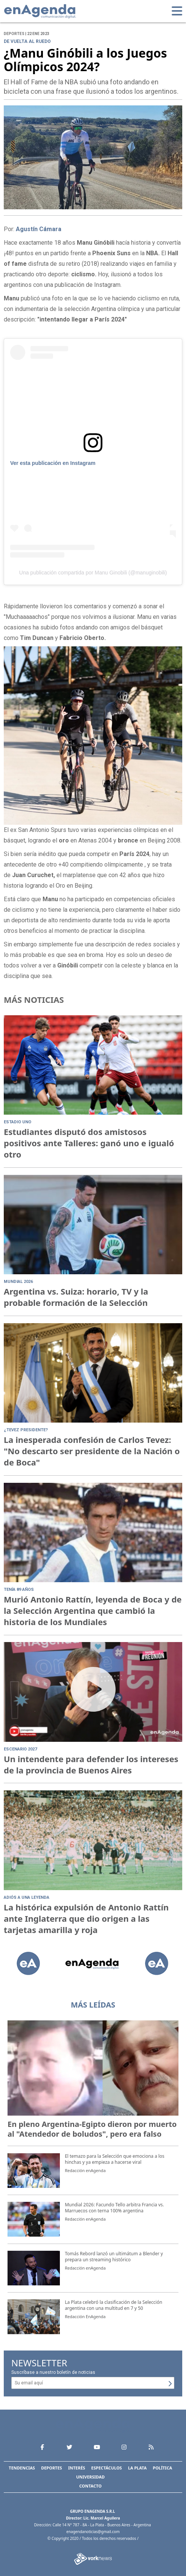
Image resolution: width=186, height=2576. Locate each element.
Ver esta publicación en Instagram (52, 463)
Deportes (51, 2468)
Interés (76, 2468)
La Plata (137, 2468)
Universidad (90, 2477)
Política (162, 2468)
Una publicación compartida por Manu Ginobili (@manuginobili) (93, 573)
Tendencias (22, 2468)
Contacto (90, 2486)
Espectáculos (106, 2468)
